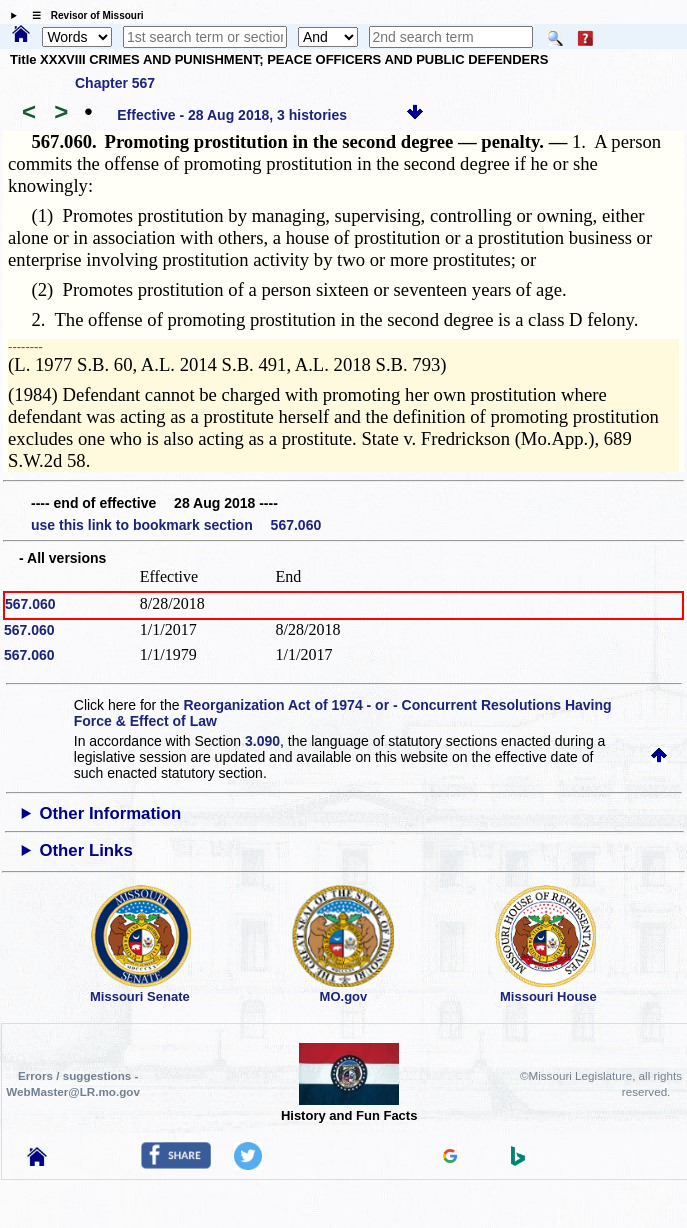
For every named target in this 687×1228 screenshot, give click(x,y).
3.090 (262, 741)
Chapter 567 (115, 83)
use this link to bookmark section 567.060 (176, 525)
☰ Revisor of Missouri (83, 15)
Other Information (110, 813)
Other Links (85, 850)
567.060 (30, 604)
